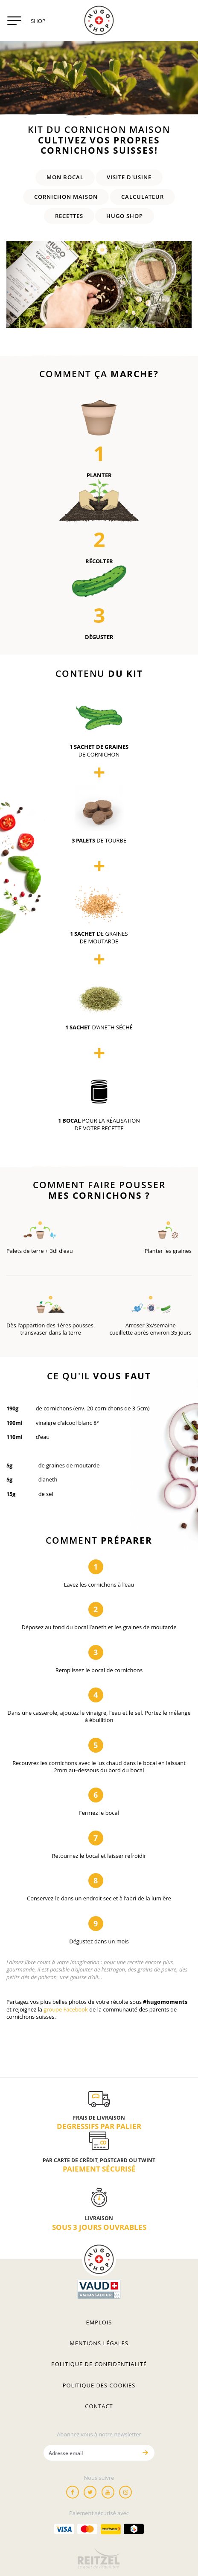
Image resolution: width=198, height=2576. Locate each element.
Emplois (99, 2322)
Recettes (69, 216)
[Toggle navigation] (14, 21)
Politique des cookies (99, 2385)
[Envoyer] (145, 2453)
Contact (99, 2406)
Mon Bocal (65, 177)
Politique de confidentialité (99, 2364)
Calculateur (142, 197)
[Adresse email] (90, 2453)
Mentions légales (99, 2343)
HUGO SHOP (124, 216)
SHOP (38, 21)
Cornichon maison (66, 197)
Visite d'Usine (129, 177)
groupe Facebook (66, 2009)
